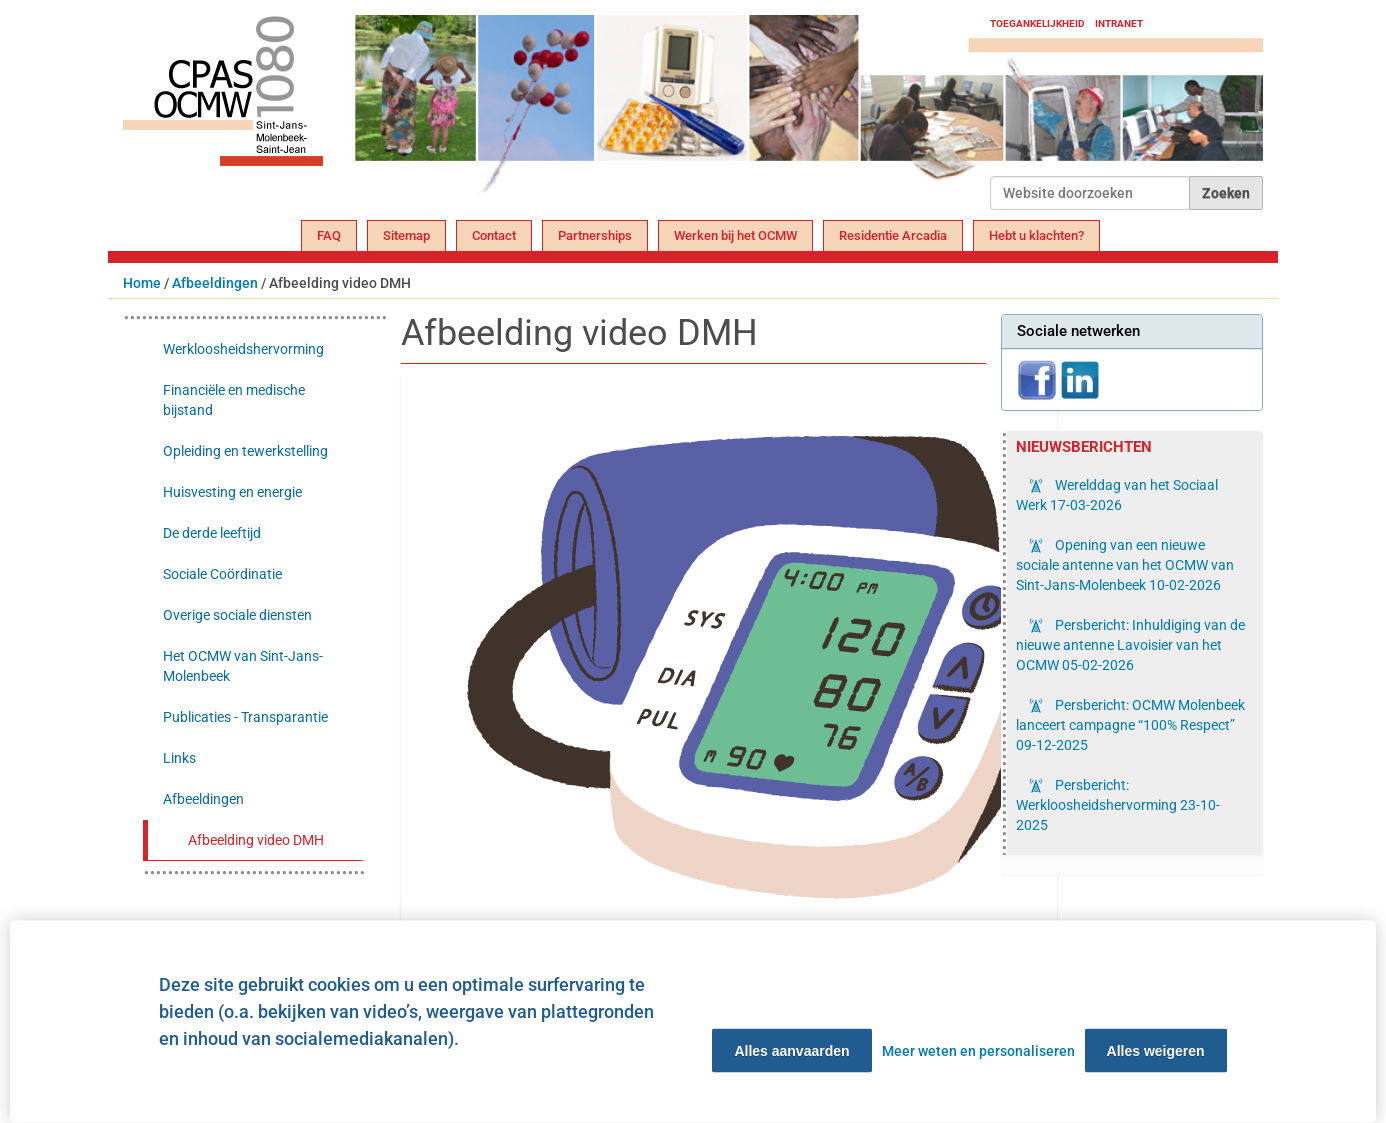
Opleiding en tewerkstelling (245, 451)
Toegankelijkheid (1037, 23)
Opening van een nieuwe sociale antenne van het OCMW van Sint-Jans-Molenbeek (1125, 565)
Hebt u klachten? (1036, 235)
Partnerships (595, 235)
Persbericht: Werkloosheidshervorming (1118, 805)
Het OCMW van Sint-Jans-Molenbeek (243, 666)
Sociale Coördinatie (222, 574)
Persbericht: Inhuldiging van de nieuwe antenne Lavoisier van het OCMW (1130, 645)
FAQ (329, 235)
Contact (494, 235)
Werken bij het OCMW (735, 235)
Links (179, 758)
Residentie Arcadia (893, 235)
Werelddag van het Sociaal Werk (1117, 495)
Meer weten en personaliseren (978, 1051)
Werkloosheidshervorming (243, 349)
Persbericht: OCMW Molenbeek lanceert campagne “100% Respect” (1130, 725)
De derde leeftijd (212, 533)
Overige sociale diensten (237, 615)
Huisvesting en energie (232, 492)
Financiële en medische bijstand (234, 400)
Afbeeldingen (215, 283)
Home (142, 283)
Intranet (1119, 23)
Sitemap (406, 235)
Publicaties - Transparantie (245, 717)
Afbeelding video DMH (256, 840)
